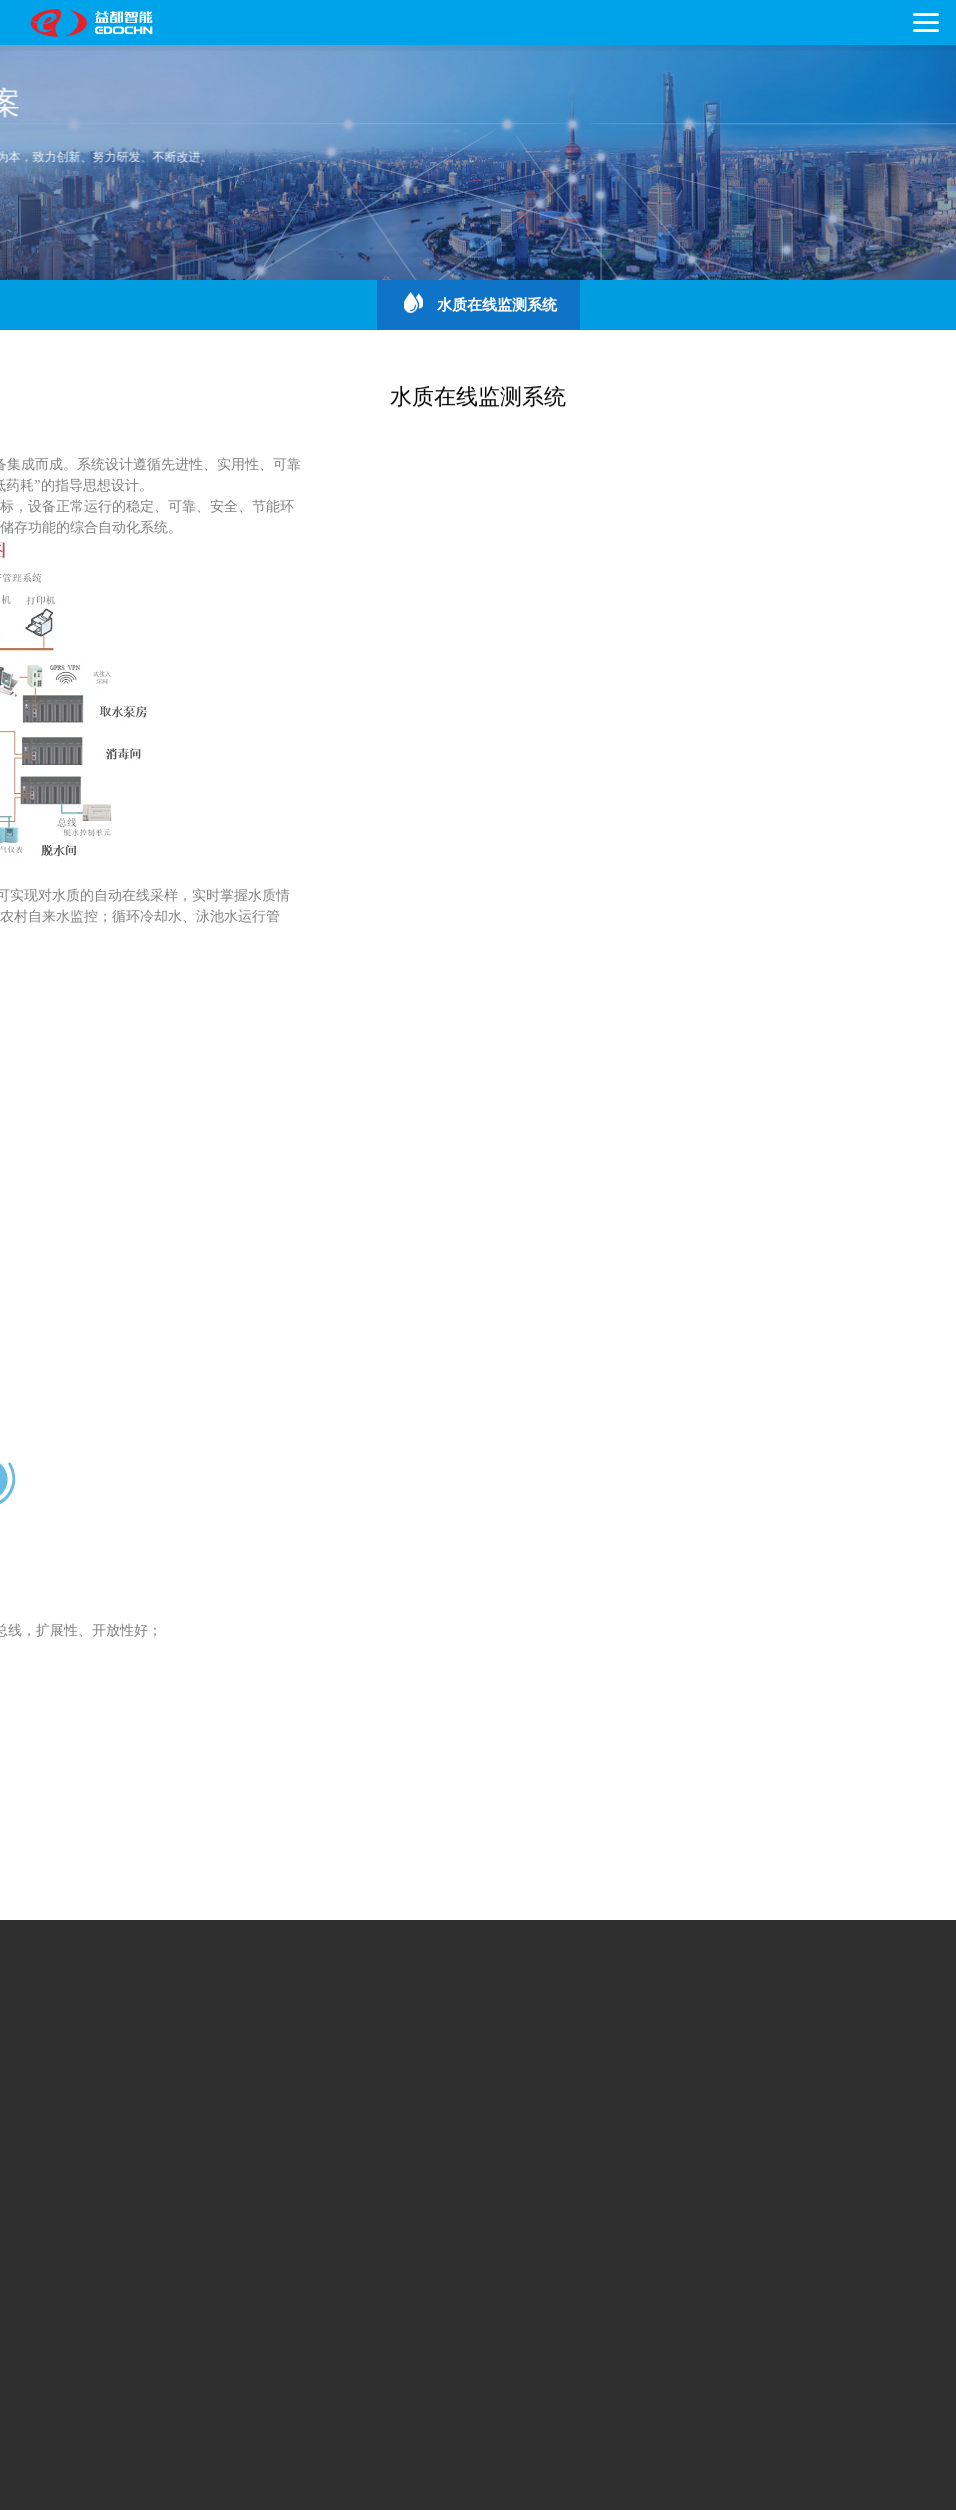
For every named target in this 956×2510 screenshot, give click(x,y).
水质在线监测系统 (478, 303)
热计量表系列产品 (233, 2127)
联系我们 (102, 2217)
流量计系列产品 (356, 2127)
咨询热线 (170, 2359)
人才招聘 (251, 2217)
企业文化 (102, 2037)
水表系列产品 (116, 2127)
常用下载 (177, 2217)
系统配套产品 (466, 2127)
